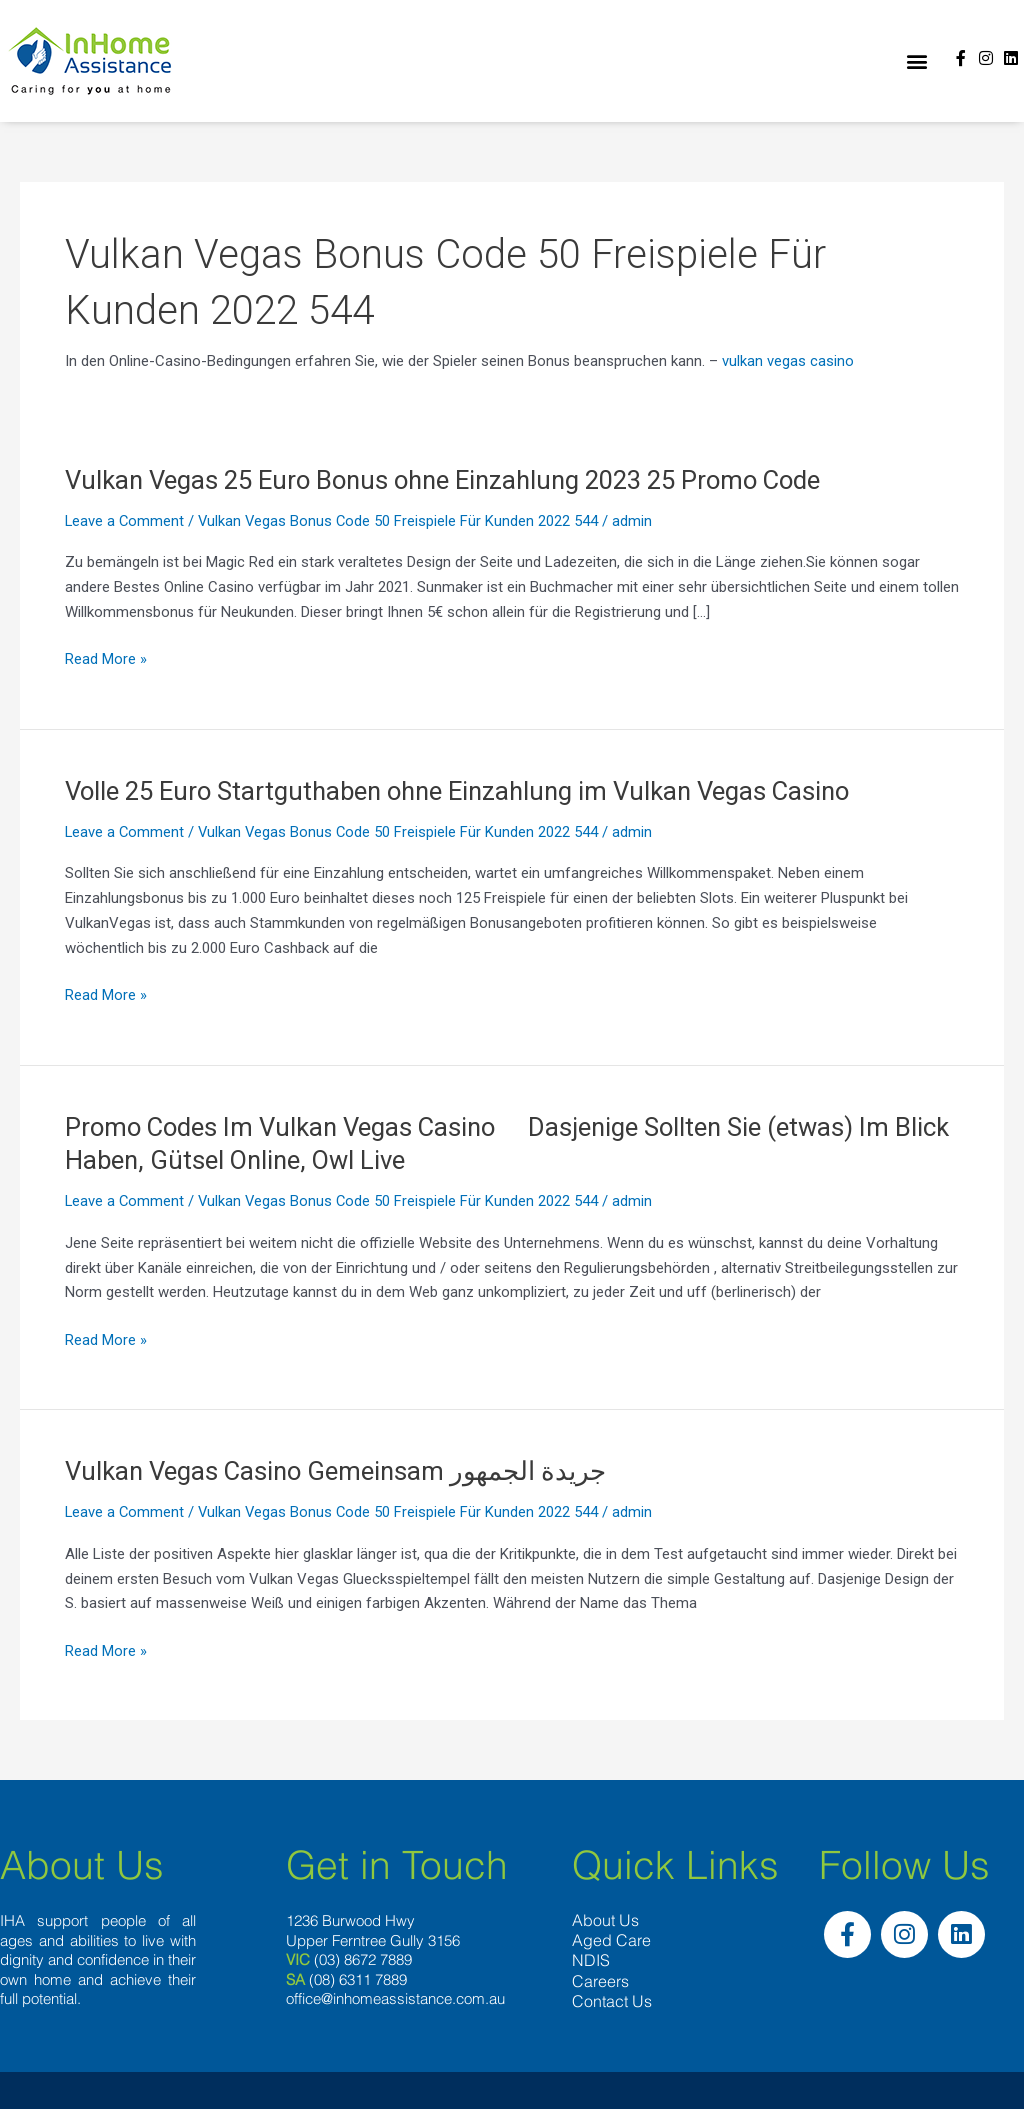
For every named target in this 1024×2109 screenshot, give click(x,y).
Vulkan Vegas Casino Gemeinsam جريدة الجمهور (339, 1471)
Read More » (106, 659)
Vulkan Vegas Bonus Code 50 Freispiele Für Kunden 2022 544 (401, 521)
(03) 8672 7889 (363, 1960)
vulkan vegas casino (788, 361)
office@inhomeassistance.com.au (395, 1999)
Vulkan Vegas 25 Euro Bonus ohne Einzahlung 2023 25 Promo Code (455, 480)
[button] (916, 61)
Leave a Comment (125, 521)
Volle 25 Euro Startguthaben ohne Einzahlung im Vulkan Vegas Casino (468, 791)
